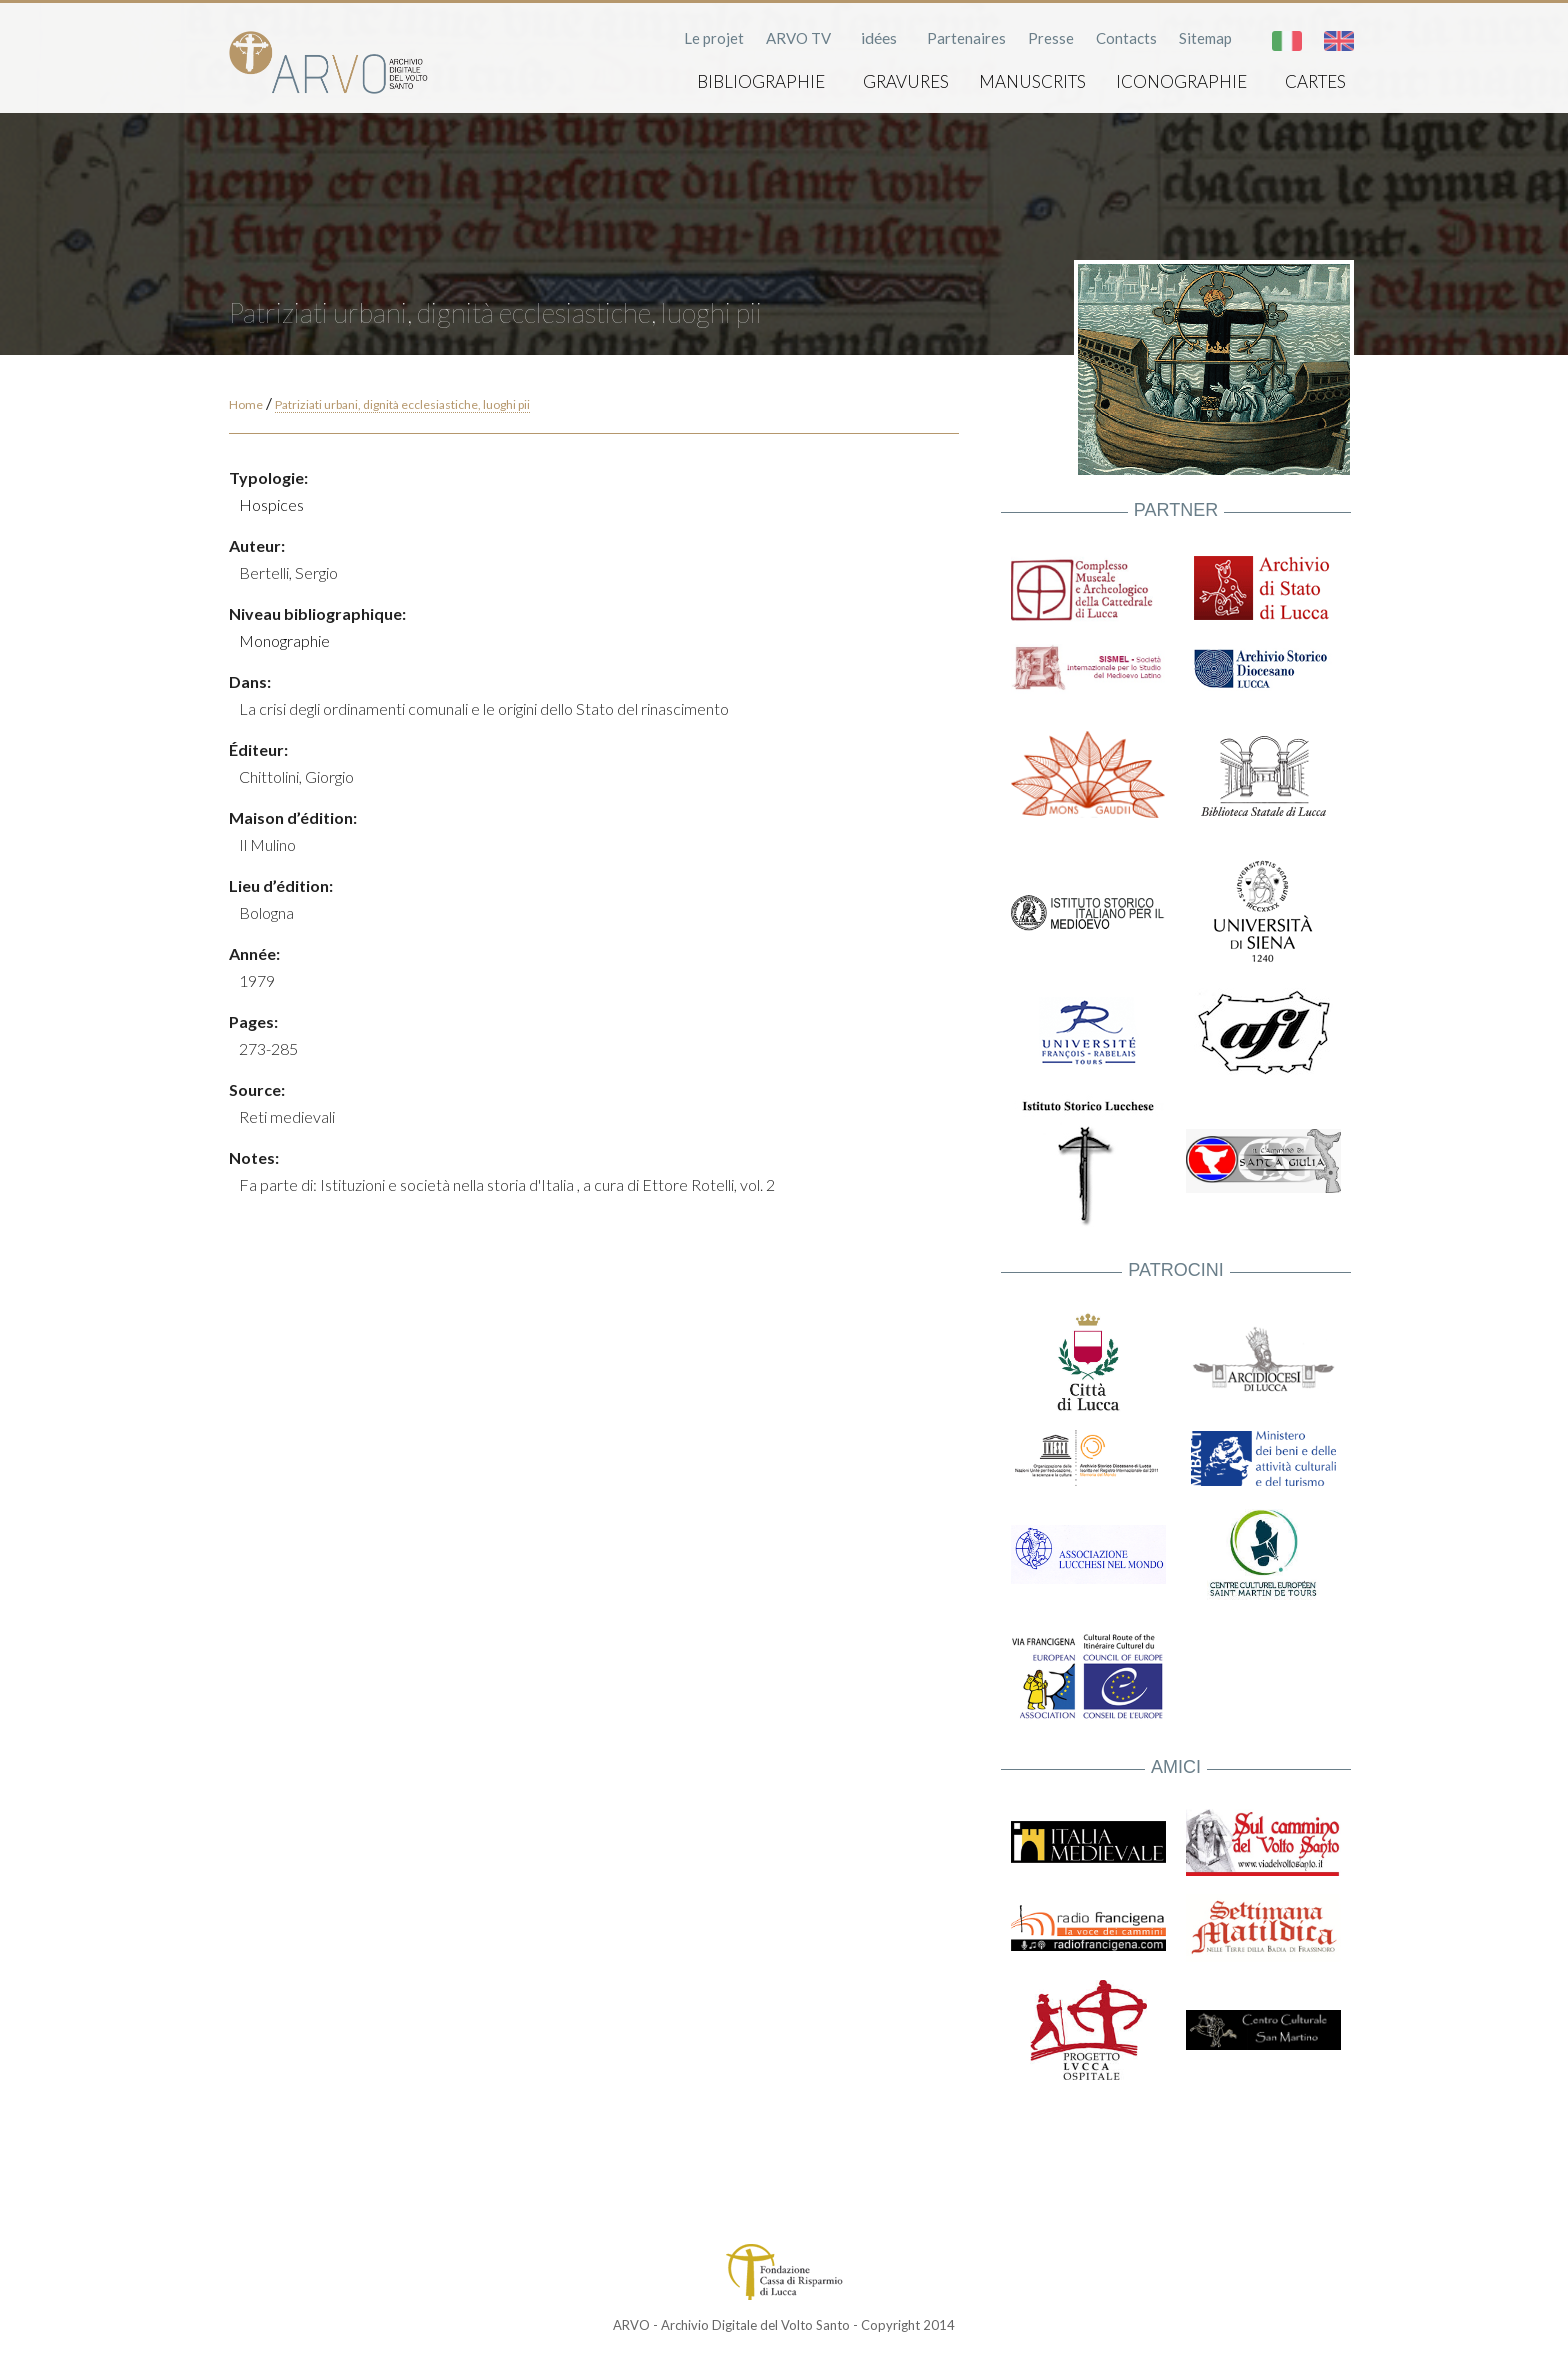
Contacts (1126, 38)
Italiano (1287, 41)
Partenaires (966, 38)
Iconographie (1181, 81)
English (1339, 41)
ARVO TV (798, 38)
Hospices (271, 504)
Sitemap (1205, 38)
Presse (1051, 38)
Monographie (284, 640)
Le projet (714, 38)
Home (246, 404)
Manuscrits (1032, 81)
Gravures (906, 81)
